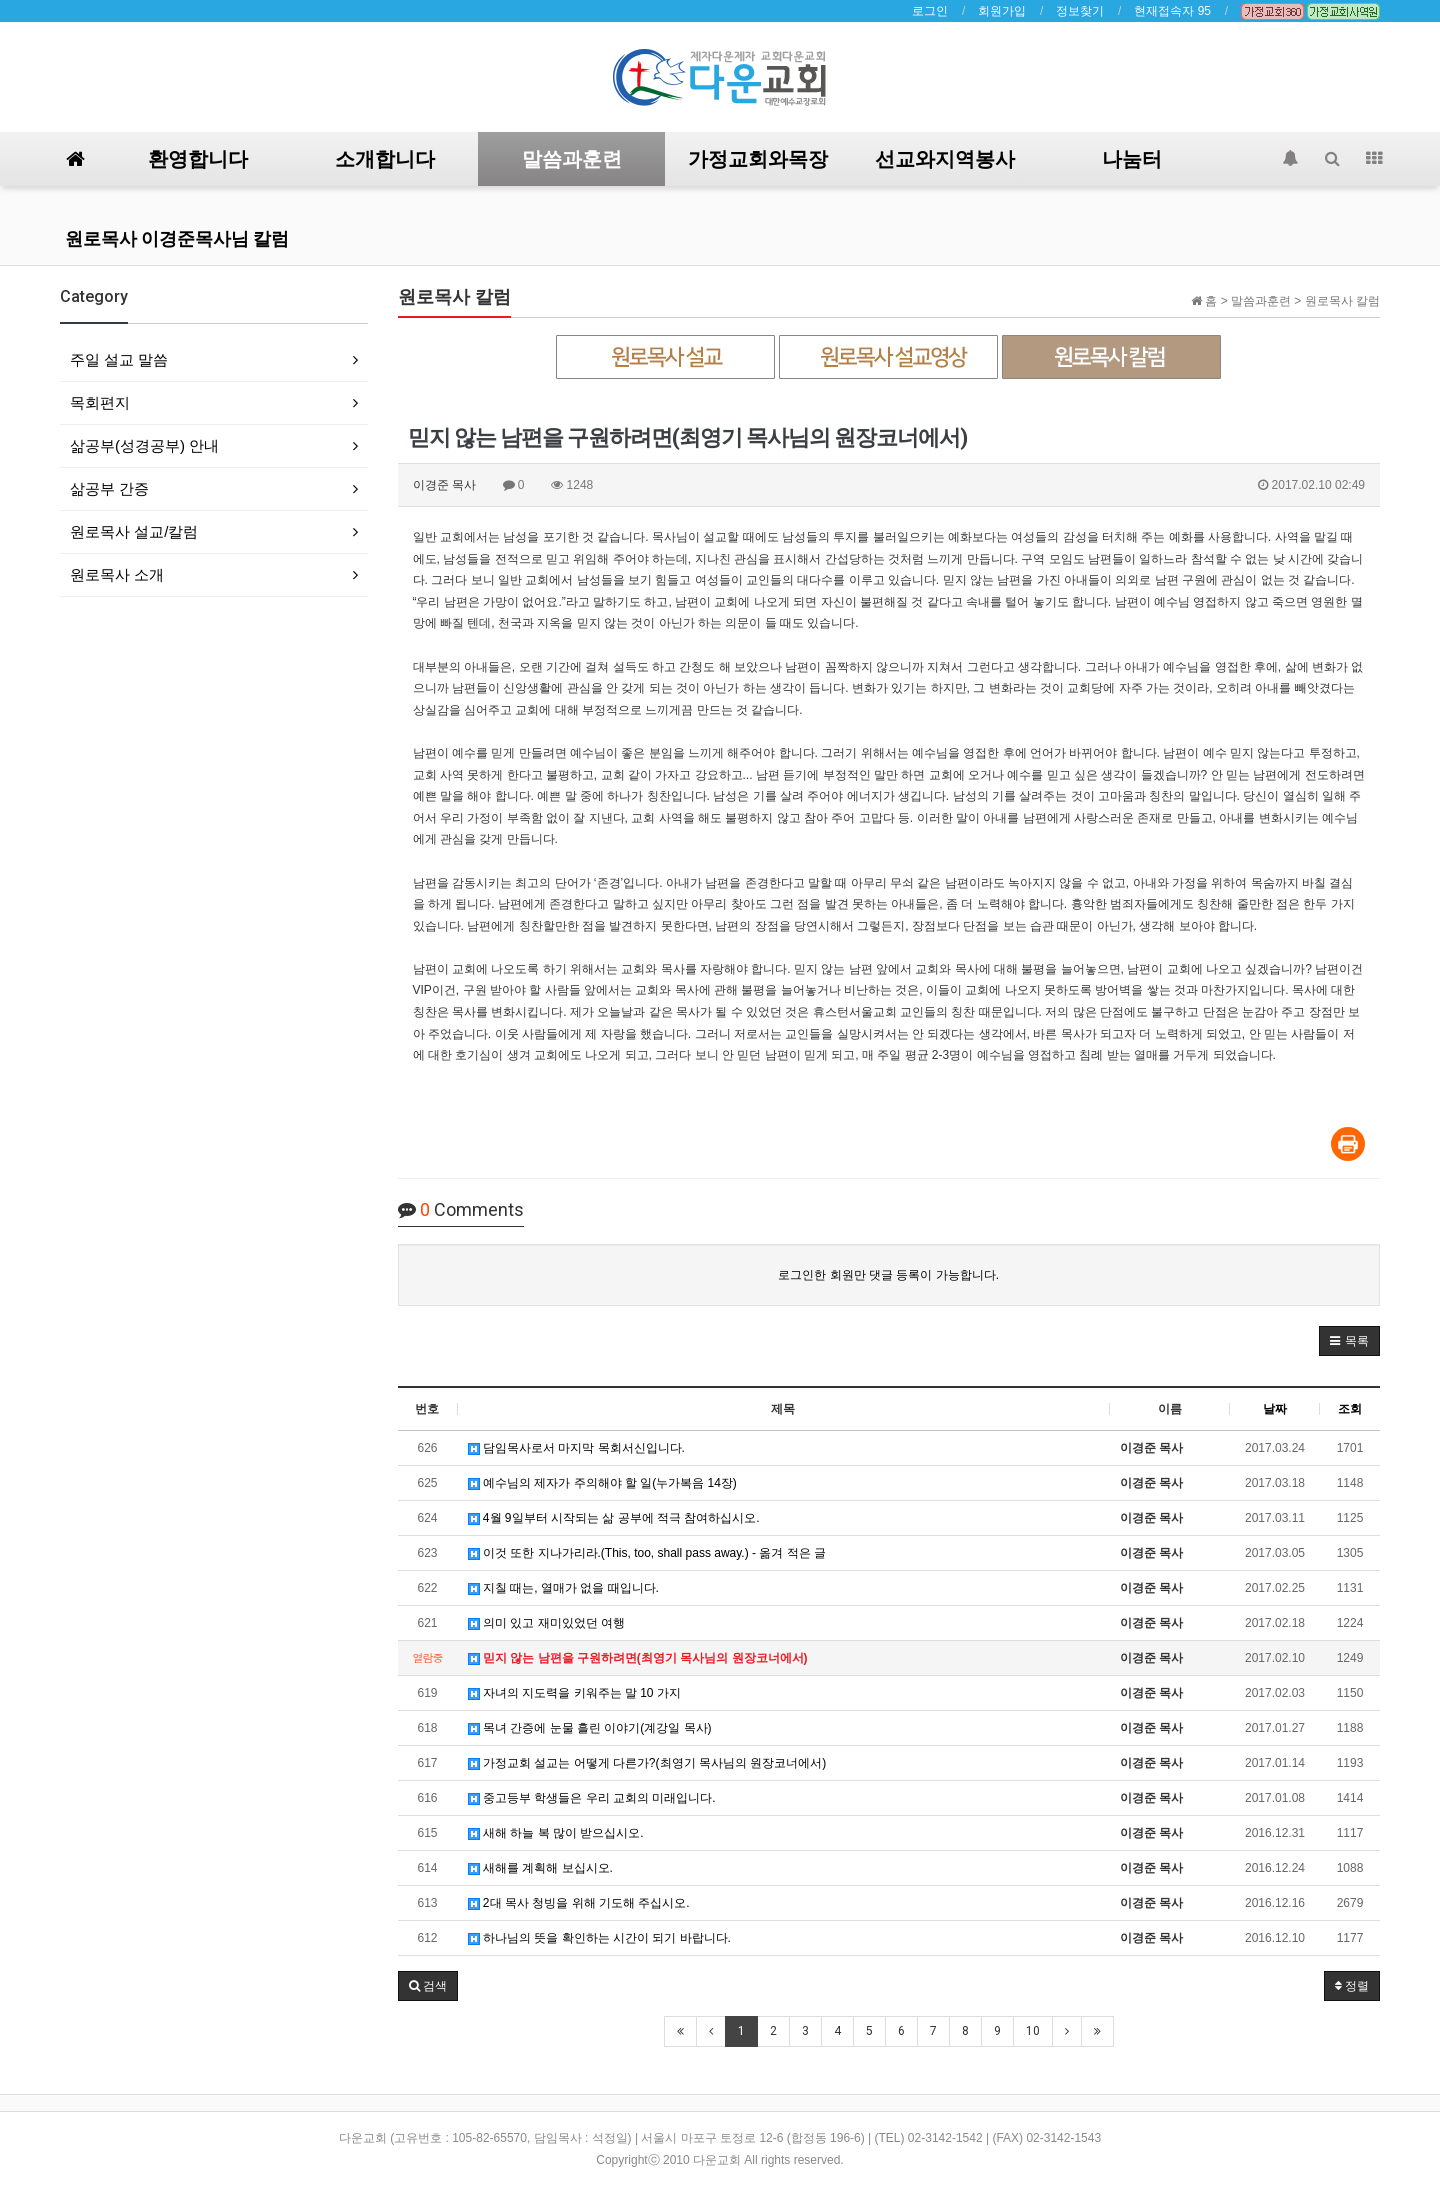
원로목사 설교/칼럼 (134, 531)
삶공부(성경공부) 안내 (144, 445)
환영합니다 (198, 159)
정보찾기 (1080, 11)
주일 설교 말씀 (119, 359)
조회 (1350, 1409)
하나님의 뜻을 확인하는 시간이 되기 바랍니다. (599, 1938)
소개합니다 (385, 159)
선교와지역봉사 (945, 159)
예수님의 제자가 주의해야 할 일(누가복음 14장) (602, 1483)
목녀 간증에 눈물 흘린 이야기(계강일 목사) (590, 1728)
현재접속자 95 (1172, 11)
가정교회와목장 (758, 159)
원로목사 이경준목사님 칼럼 (177, 238)
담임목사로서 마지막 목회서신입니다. (576, 1448)
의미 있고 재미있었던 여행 (546, 1623)
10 (1033, 2031)
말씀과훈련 (572, 159)
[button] (1349, 1341)
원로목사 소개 (117, 574)
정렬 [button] (1352, 1986)
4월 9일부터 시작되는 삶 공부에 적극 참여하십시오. (614, 1518)
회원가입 (1002, 11)
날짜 (1275, 1409)
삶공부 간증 (109, 488)
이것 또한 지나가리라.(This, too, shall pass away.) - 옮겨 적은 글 (647, 1553)
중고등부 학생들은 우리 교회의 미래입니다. (592, 1798)
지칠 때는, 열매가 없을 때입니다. (563, 1588)
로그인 (930, 11)
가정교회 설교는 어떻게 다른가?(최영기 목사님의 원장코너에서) (647, 1763)
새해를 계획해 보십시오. (540, 1868)
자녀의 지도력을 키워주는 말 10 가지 (574, 1693)
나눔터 (1132, 159)
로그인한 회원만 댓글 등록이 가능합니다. (888, 1275)
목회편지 (100, 402)
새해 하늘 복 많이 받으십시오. (556, 1833)
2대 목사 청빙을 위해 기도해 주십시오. (579, 1903)
